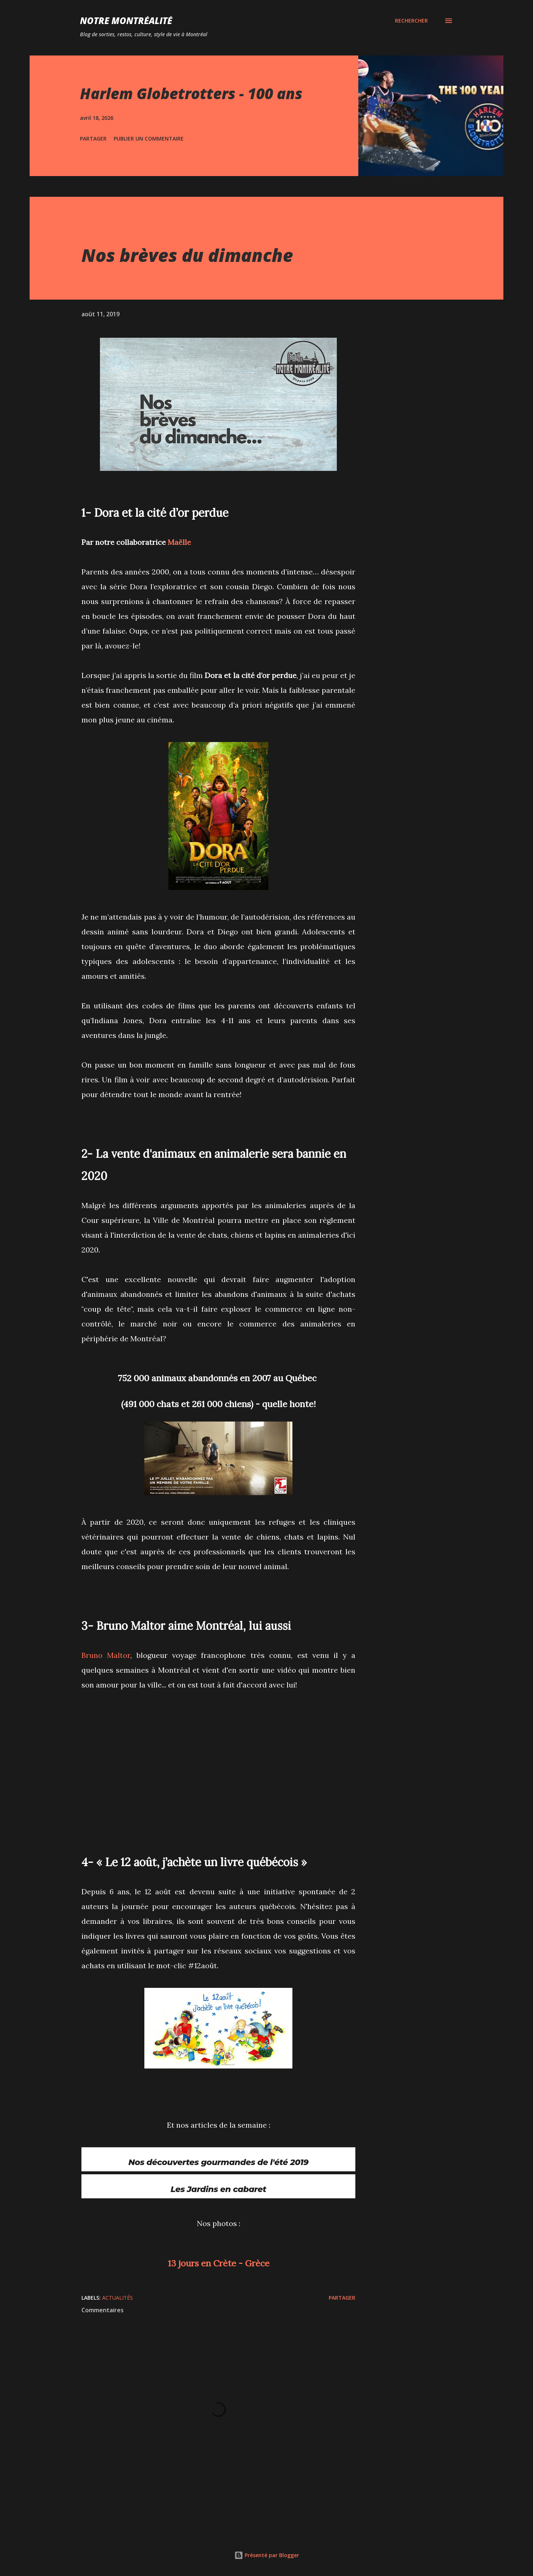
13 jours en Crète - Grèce (218, 2264)
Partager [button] (93, 138)
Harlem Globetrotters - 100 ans (191, 93)
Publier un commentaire (149, 138)
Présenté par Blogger (266, 2555)
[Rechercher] (411, 20)
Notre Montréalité (126, 20)
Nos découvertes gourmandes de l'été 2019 (218, 2163)
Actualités (117, 2299)
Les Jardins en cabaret (218, 2191)
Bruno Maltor (105, 1655)
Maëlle (179, 542)
